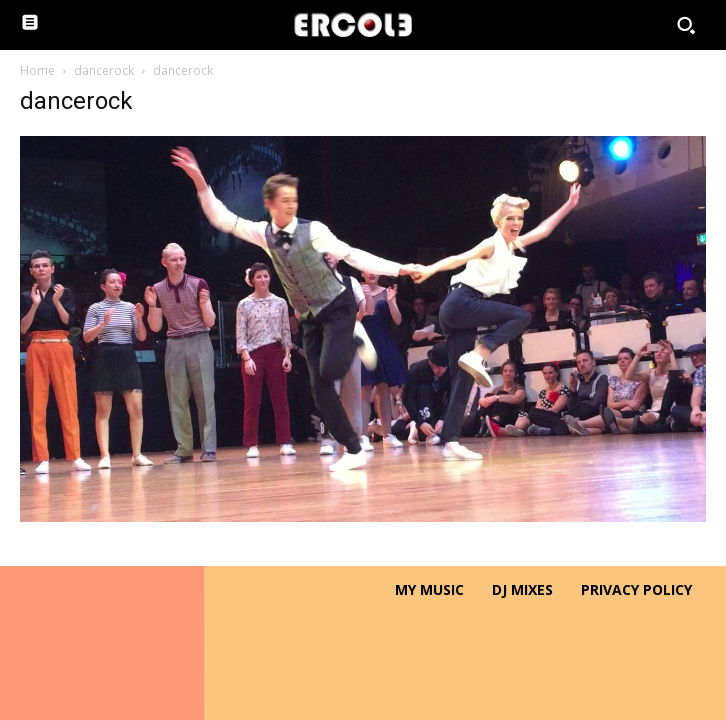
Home (37, 70)
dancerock (104, 70)
